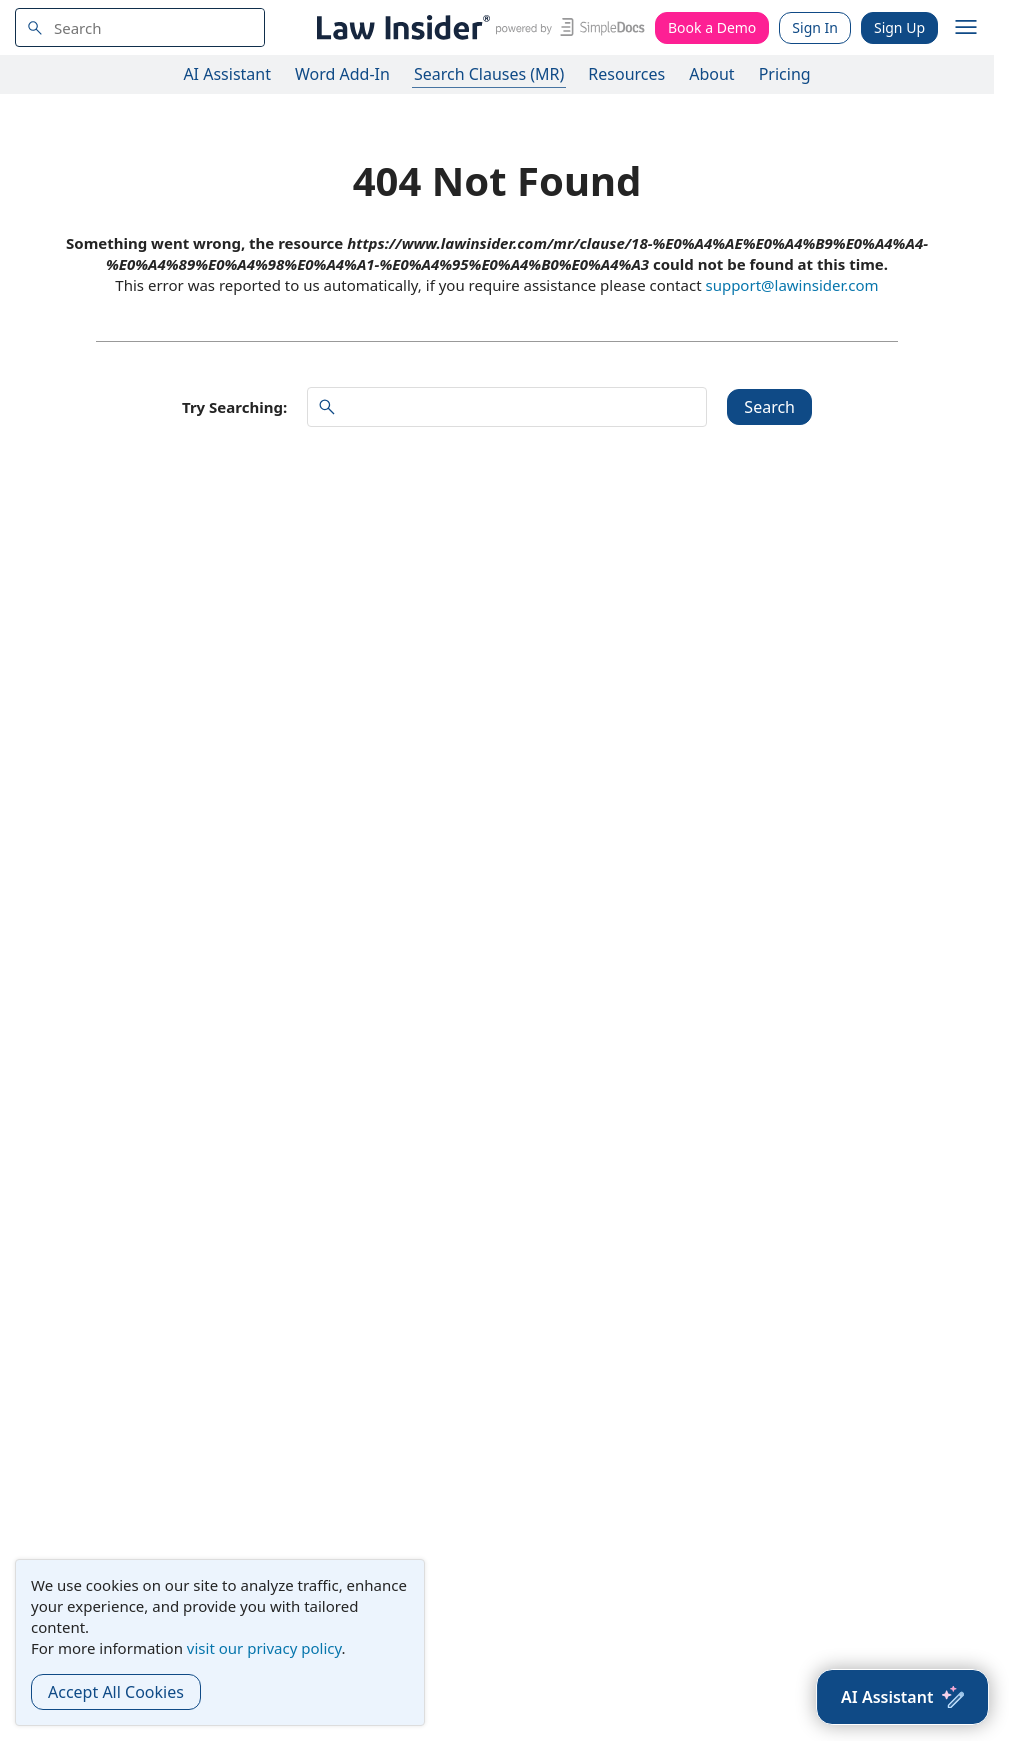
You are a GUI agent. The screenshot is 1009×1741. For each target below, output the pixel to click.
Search (769, 407)
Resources (626, 74)
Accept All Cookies (116, 1692)
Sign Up (899, 27)
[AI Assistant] (902, 1697)
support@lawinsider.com (791, 285)
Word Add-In (342, 74)
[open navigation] (966, 28)
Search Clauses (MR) (489, 74)
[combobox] (140, 27)
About (711, 74)
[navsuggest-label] (140, 27)
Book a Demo (712, 27)
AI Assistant (227, 74)
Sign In (815, 27)
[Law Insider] (477, 27)
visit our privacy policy (264, 1648)
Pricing (785, 74)
